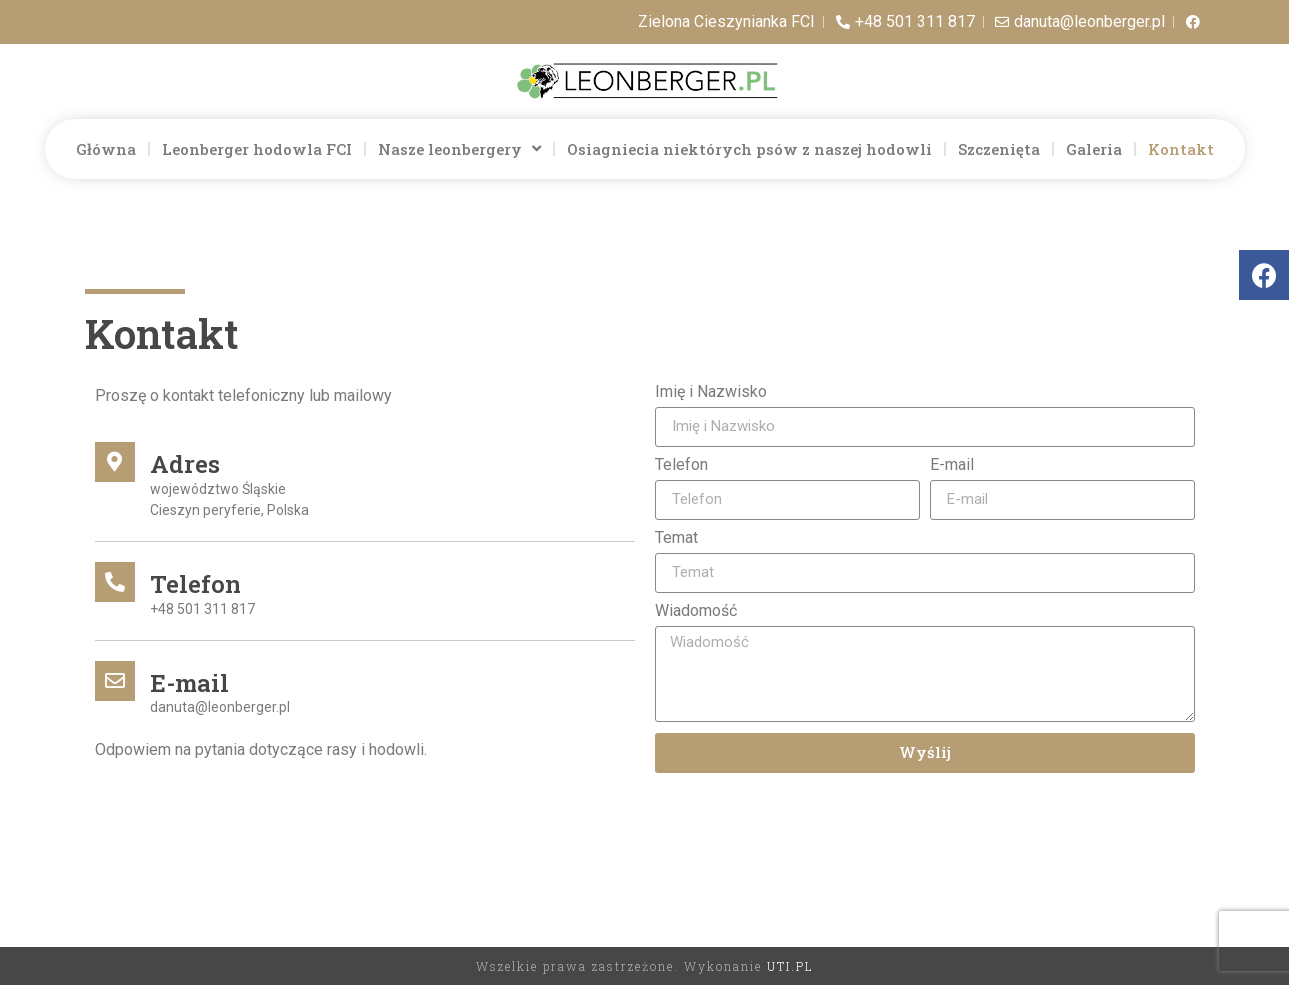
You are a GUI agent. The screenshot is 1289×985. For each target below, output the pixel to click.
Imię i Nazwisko (711, 392)
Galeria (1094, 149)
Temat (676, 538)
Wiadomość (696, 611)
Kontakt (1181, 149)
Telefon (681, 465)
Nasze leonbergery (459, 148)
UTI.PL (790, 966)
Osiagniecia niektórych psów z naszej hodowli (749, 149)
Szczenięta (999, 149)
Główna (106, 149)
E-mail (952, 465)
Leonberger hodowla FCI (257, 149)
